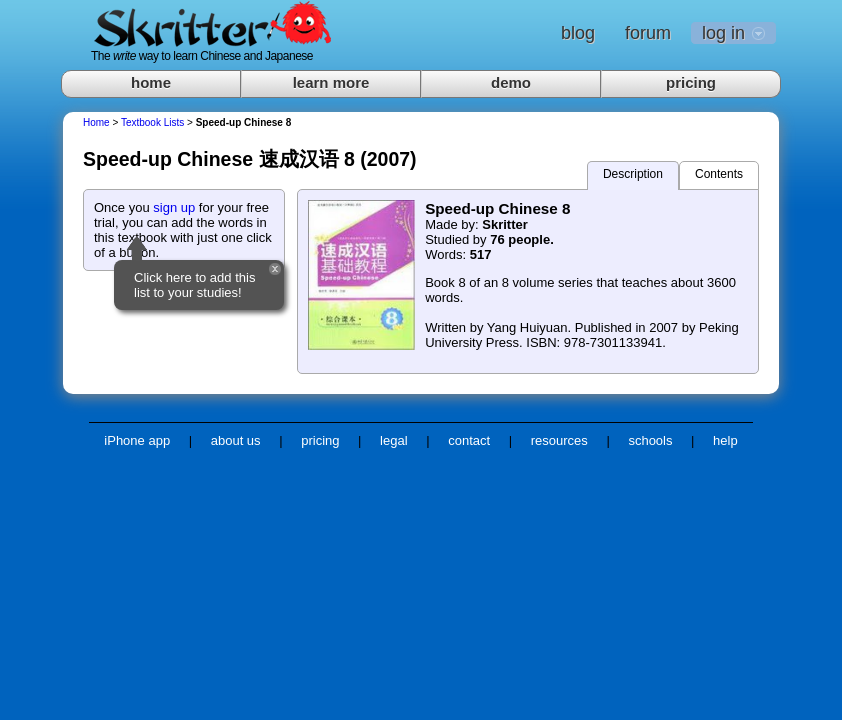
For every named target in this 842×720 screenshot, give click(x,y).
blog (578, 33)
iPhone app (137, 440)
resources (559, 440)
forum (648, 33)
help (725, 440)
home (151, 82)
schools (650, 440)
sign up (174, 207)
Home (96, 122)
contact (469, 440)
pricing (691, 82)
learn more (331, 82)
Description (633, 174)
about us (236, 440)
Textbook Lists (152, 122)
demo (511, 82)
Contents (719, 174)
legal (393, 440)
